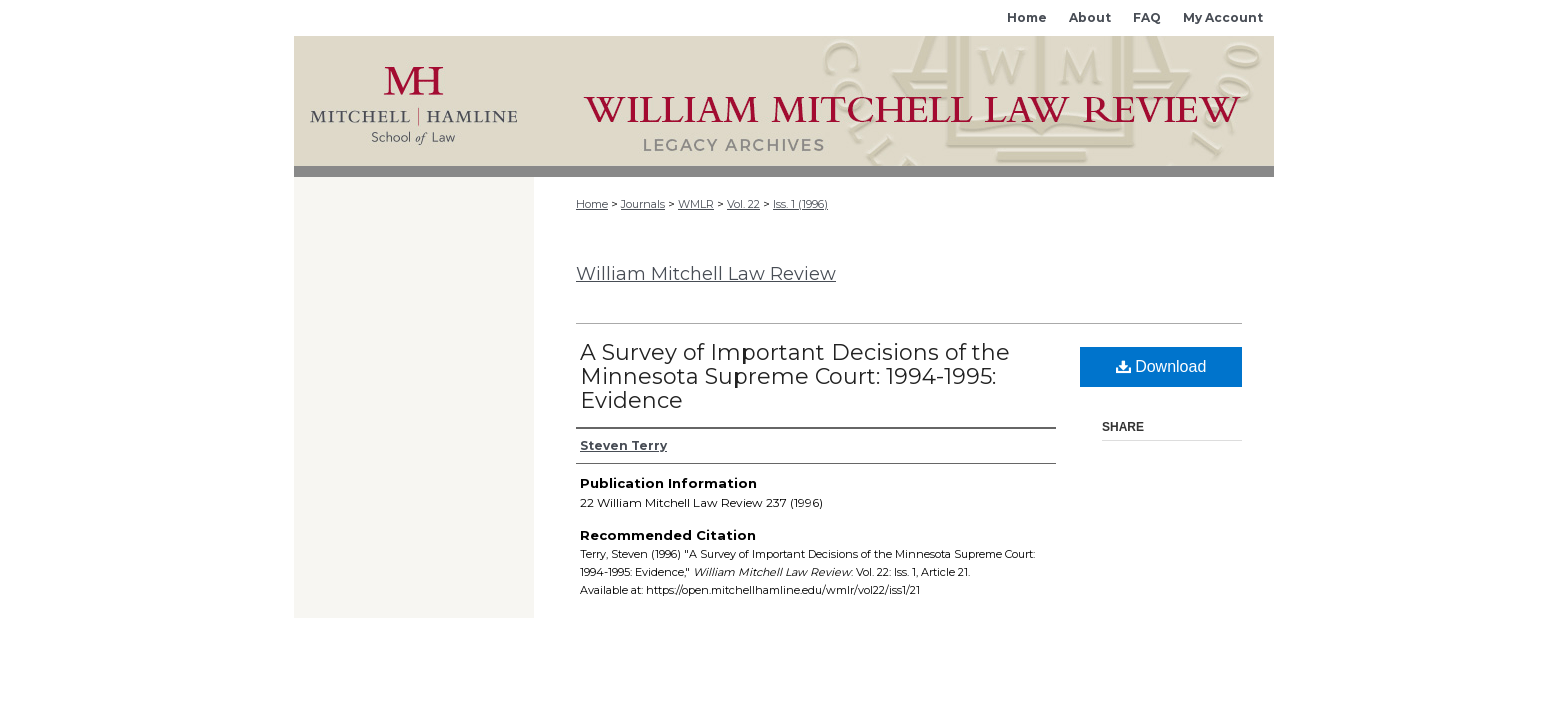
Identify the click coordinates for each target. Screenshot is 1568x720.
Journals (643, 204)
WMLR (696, 204)
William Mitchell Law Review (706, 274)
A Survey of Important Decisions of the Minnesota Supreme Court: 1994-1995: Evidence (795, 376)
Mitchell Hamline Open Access (904, 101)
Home (592, 204)
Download (1161, 366)
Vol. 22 (743, 204)
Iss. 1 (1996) (800, 204)
